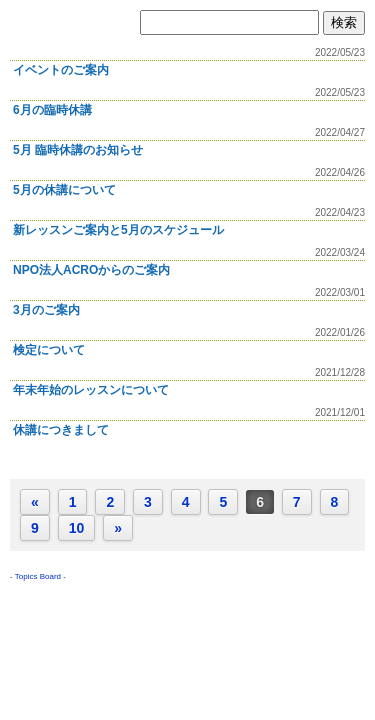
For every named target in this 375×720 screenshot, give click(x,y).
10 (77, 528)
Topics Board (38, 576)
